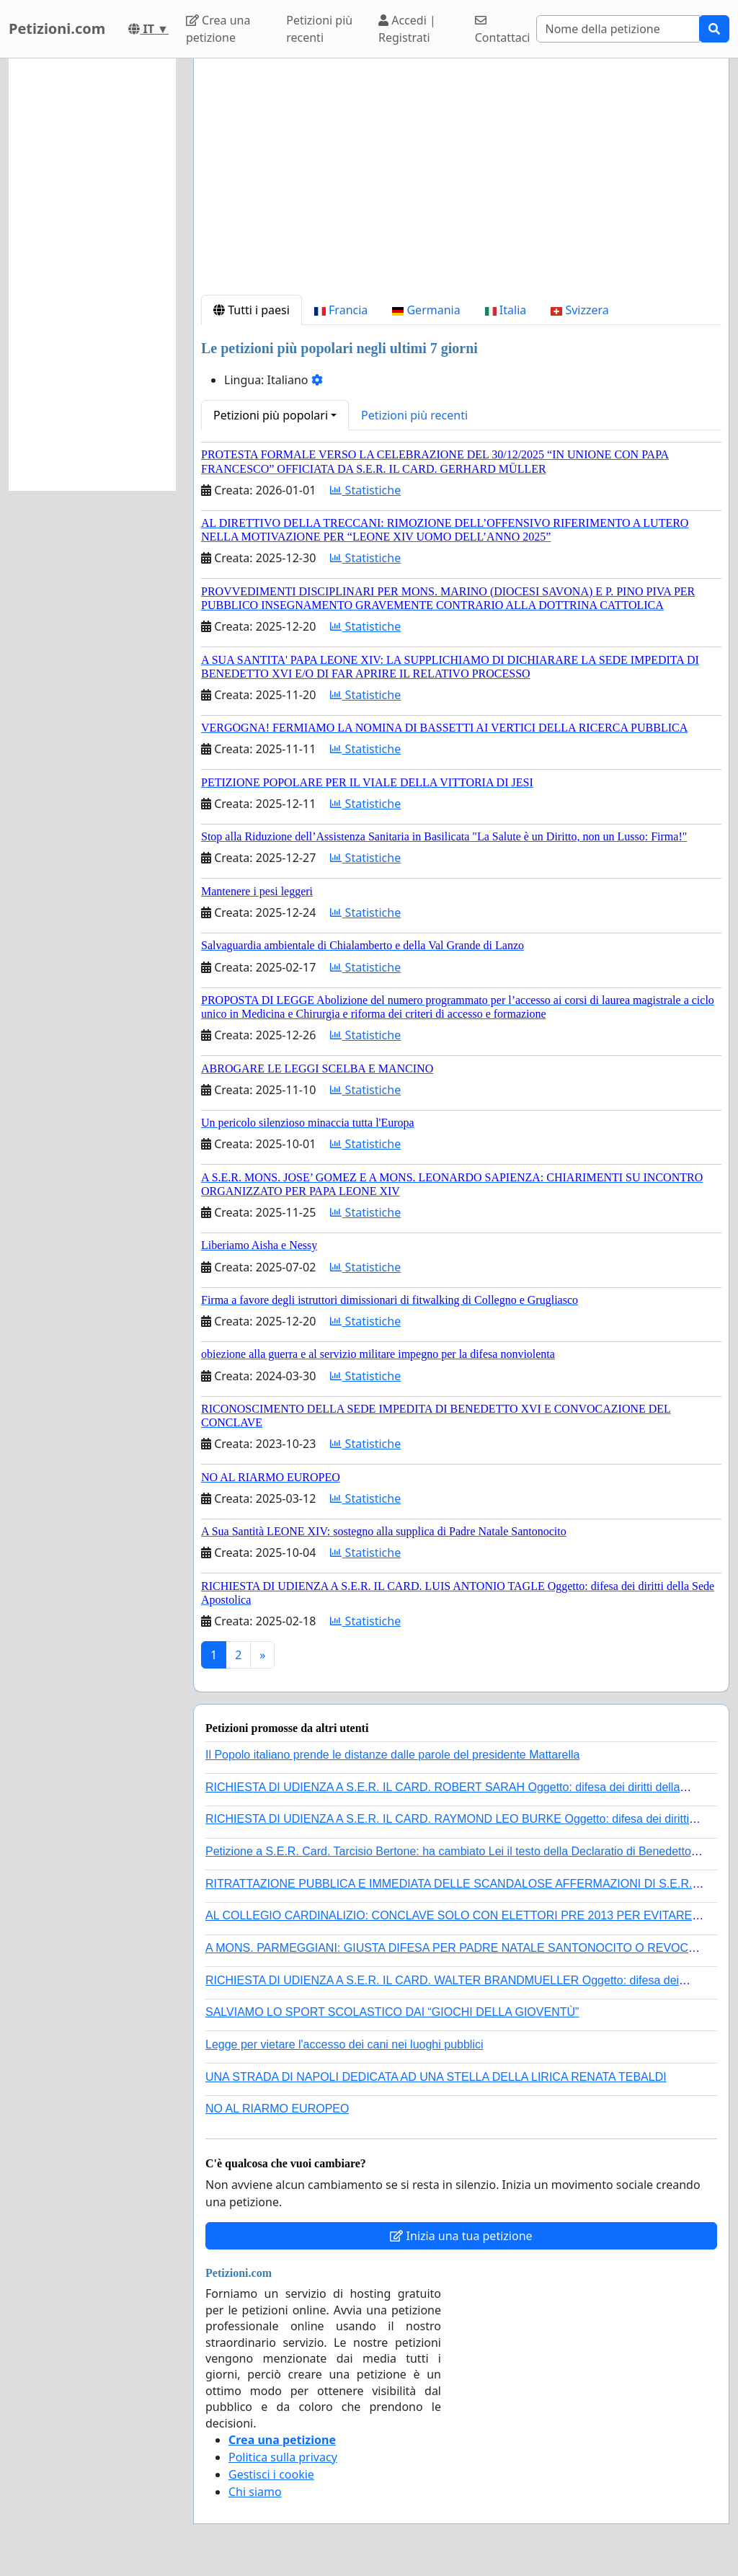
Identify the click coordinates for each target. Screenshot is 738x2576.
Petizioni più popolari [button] (270, 415)
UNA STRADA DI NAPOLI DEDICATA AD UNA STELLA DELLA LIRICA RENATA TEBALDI (436, 2077)
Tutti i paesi (251, 310)
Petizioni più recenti (319, 28)
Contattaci (502, 29)
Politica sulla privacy (282, 2457)
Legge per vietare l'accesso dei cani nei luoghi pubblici (344, 2044)
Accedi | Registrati (407, 28)
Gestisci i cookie (271, 2474)
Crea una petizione (218, 28)
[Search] (618, 29)
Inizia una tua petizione (461, 2236)
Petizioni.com (57, 28)
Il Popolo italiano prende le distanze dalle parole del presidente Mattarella (392, 1755)
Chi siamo (255, 2492)
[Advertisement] (461, 182)
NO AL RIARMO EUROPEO (277, 2108)
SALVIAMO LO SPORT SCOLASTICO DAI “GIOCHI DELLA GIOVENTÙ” (392, 2012)
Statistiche (365, 490)
